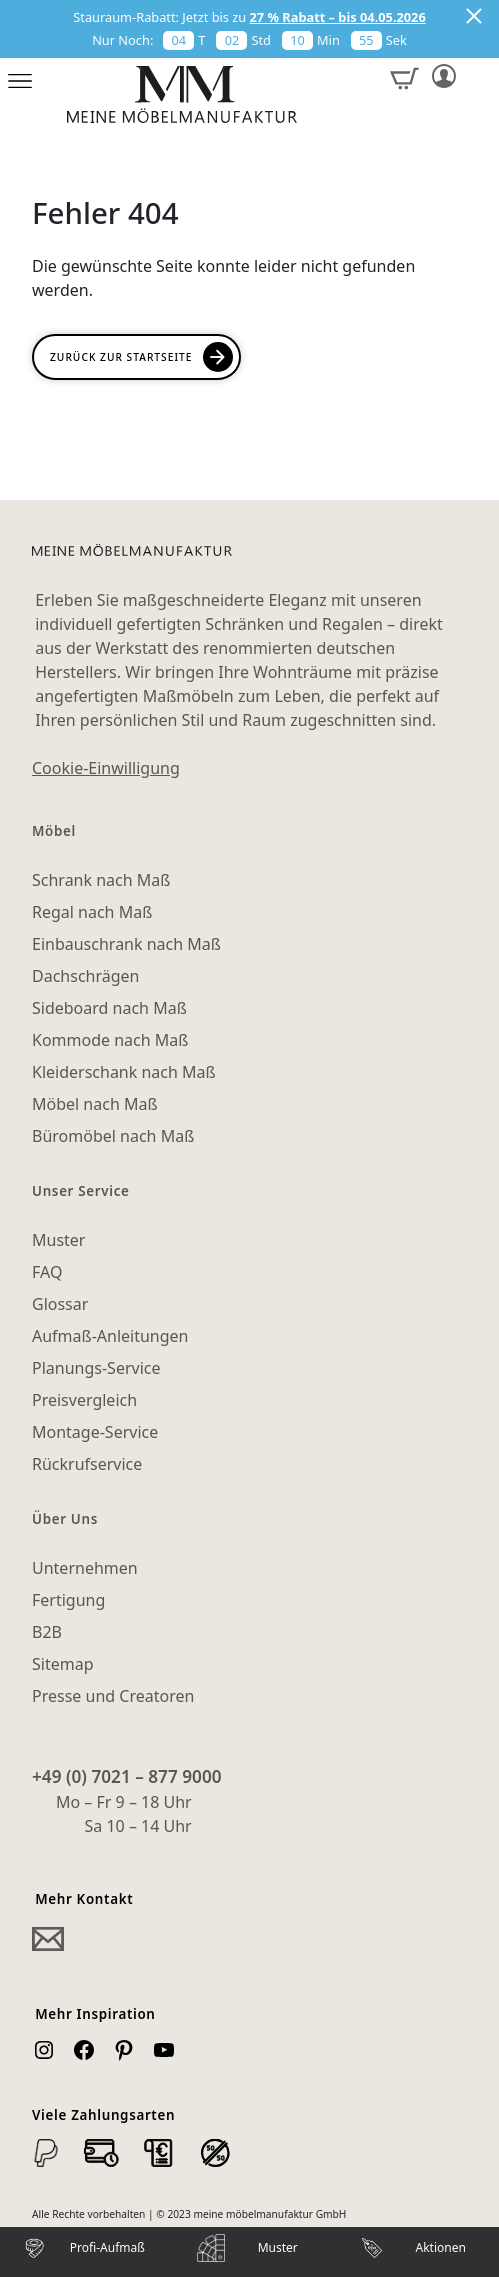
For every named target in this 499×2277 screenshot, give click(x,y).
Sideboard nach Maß (109, 1008)
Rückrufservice (87, 1464)
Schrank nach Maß (101, 880)
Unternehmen (85, 1568)
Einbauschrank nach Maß (126, 944)
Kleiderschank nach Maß (124, 1072)
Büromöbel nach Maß (113, 1136)
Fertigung (68, 1600)
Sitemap (63, 1664)
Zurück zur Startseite (121, 357)
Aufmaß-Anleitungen (110, 1336)
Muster (58, 1240)
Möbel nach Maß (95, 1104)
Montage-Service (95, 1432)
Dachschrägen (85, 976)
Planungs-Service (96, 1368)
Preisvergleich (84, 1400)
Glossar (60, 1304)
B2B (47, 1632)
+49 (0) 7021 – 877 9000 (127, 1776)
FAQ (47, 1272)
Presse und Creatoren (113, 1696)
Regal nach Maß (92, 912)
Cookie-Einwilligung (106, 768)
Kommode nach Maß (110, 1040)
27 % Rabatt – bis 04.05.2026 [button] (338, 17)
